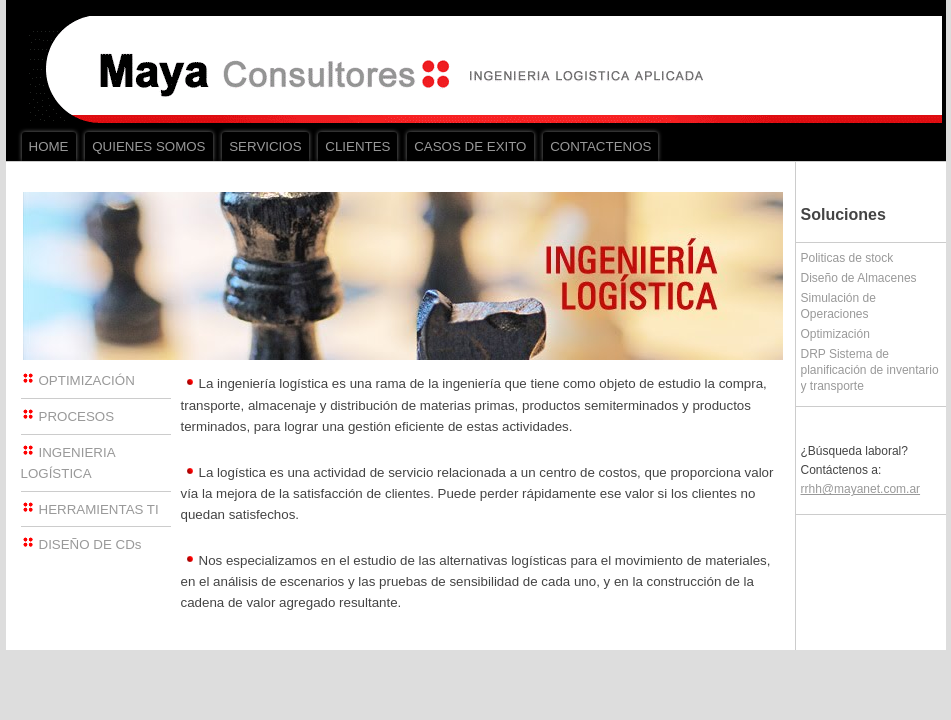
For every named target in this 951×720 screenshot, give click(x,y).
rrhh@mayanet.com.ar (861, 489)
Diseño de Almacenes (859, 278)
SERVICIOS (265, 146)
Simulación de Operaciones (838, 306)
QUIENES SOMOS (148, 146)
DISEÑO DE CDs (90, 544)
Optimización (835, 334)
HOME (49, 146)
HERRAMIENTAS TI (99, 509)
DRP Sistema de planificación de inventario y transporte (870, 370)
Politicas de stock (847, 258)
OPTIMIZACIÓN (87, 380)
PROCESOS (77, 416)
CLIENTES (357, 146)
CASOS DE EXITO (470, 146)
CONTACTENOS (600, 146)
